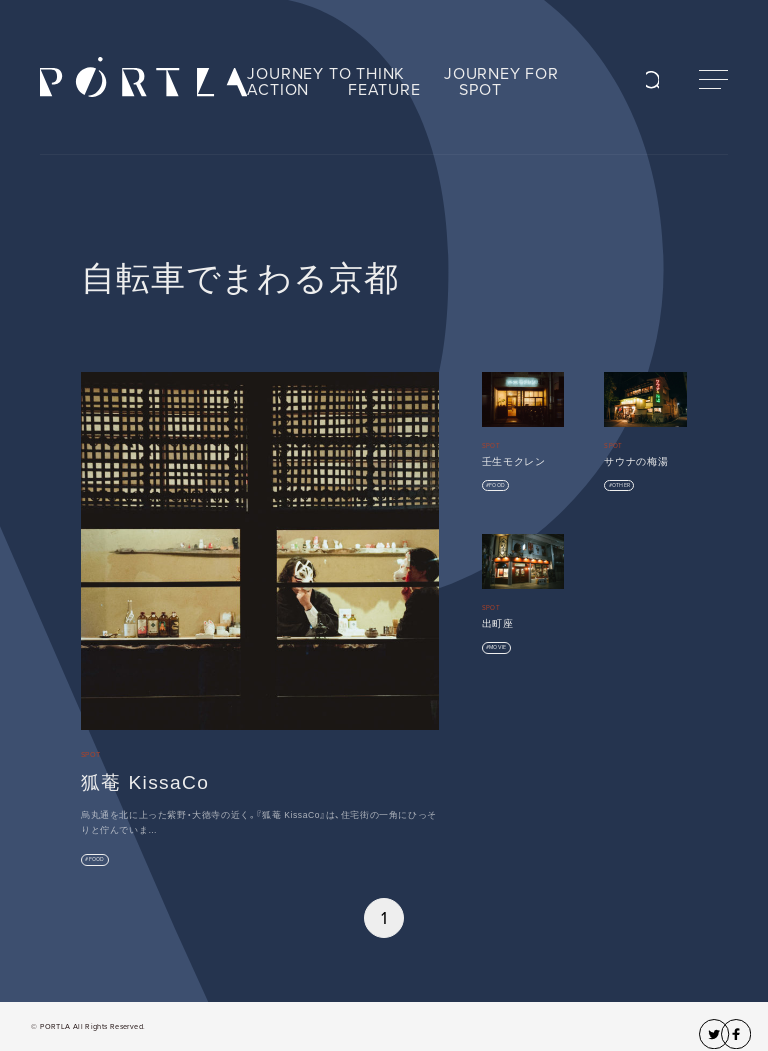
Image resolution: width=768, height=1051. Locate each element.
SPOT (480, 90)
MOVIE (497, 647)
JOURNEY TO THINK (326, 74)
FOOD (97, 859)
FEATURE (384, 90)
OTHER (621, 485)
